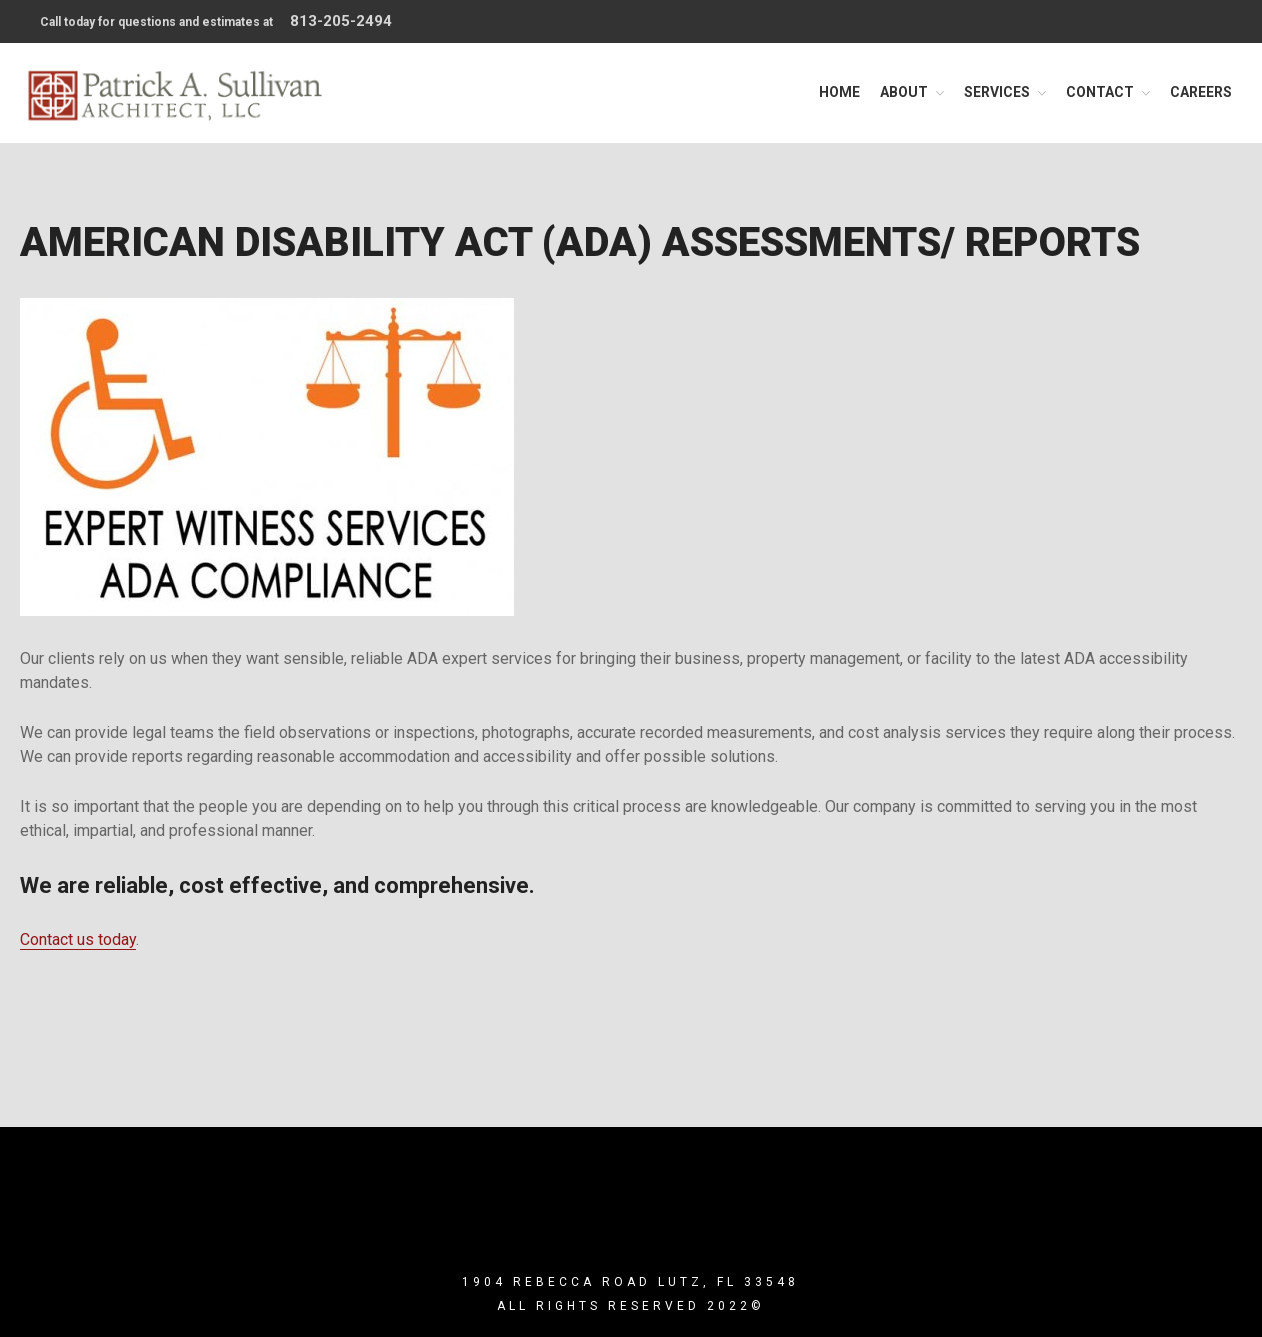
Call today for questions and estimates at (216, 21)
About (904, 92)
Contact (1100, 92)
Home (839, 92)
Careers (1201, 92)
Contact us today (78, 939)
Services (997, 92)
